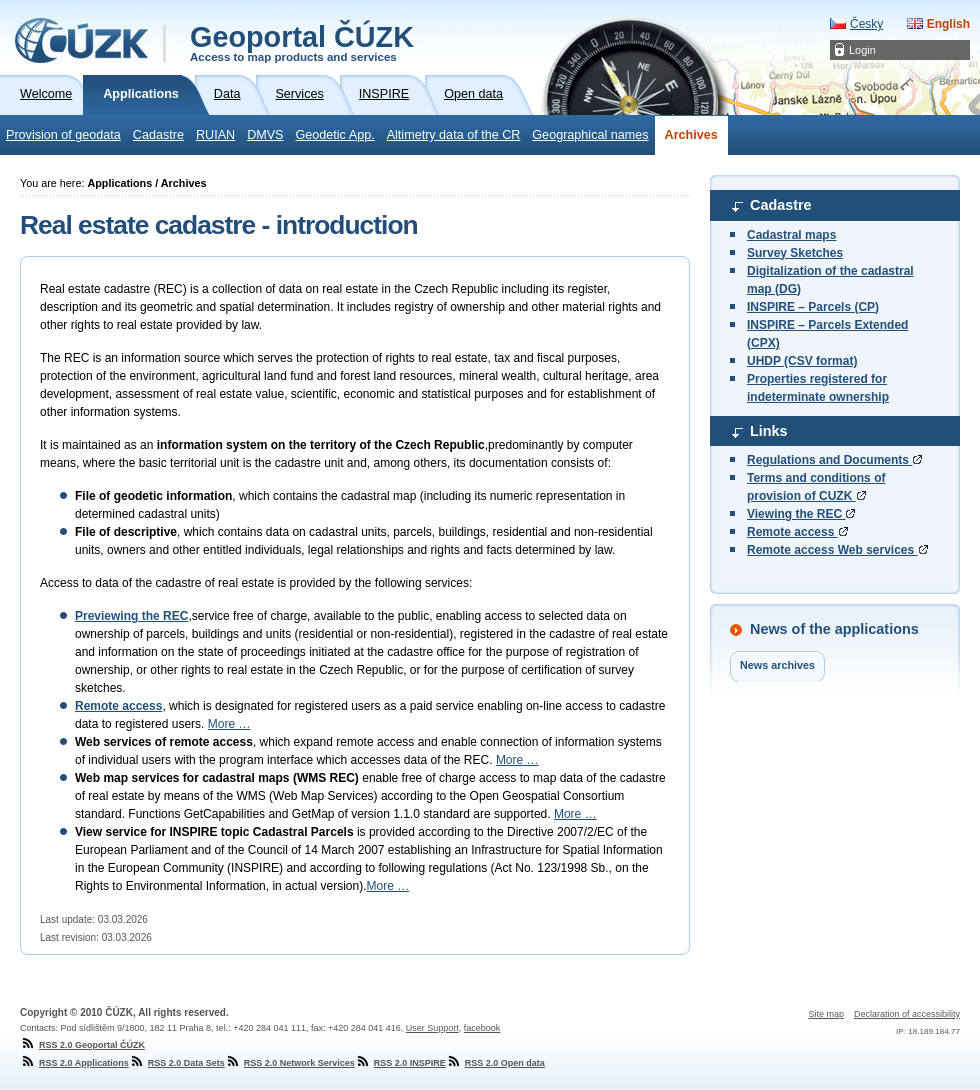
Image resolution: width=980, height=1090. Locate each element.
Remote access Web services (837, 550)
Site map (826, 1014)
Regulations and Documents (834, 460)
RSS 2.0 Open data (495, 1063)
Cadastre (158, 135)
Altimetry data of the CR (454, 135)
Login (862, 50)
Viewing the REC (801, 514)
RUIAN (215, 135)
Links (769, 431)
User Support (432, 1028)
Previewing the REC (131, 616)
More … (229, 724)
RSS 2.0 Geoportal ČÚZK (82, 1045)
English (948, 24)
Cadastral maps (791, 235)
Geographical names (590, 135)
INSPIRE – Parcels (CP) (813, 307)
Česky (866, 24)
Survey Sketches (795, 253)
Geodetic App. (335, 135)
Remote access (797, 532)
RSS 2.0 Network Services (290, 1063)
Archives (691, 135)
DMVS (265, 135)
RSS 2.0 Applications (74, 1063)
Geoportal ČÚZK (302, 42)
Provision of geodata (63, 135)
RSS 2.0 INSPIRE (400, 1063)
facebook (482, 1028)
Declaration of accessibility (907, 1014)
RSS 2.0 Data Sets (177, 1063)
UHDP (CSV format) (802, 361)
